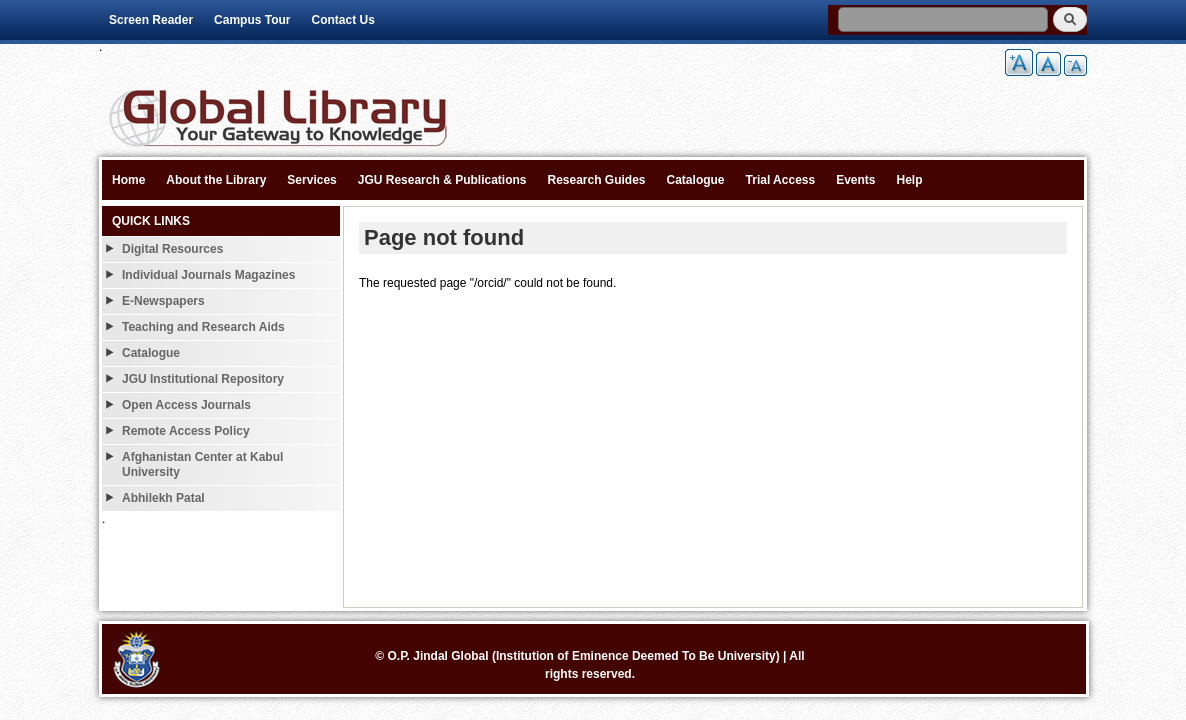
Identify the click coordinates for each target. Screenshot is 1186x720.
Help (910, 180)
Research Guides (596, 180)
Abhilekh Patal (163, 498)
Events (855, 180)
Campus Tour (252, 20)
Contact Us (343, 20)
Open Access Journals (186, 405)
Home (128, 180)
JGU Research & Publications (442, 180)
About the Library (216, 180)
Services (311, 180)
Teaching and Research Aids (203, 327)
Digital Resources (172, 249)
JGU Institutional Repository (203, 379)
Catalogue (696, 180)
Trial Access (781, 180)
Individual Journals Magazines (208, 275)
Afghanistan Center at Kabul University (202, 464)
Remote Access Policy (186, 431)
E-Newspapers (163, 301)
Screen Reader (151, 20)
